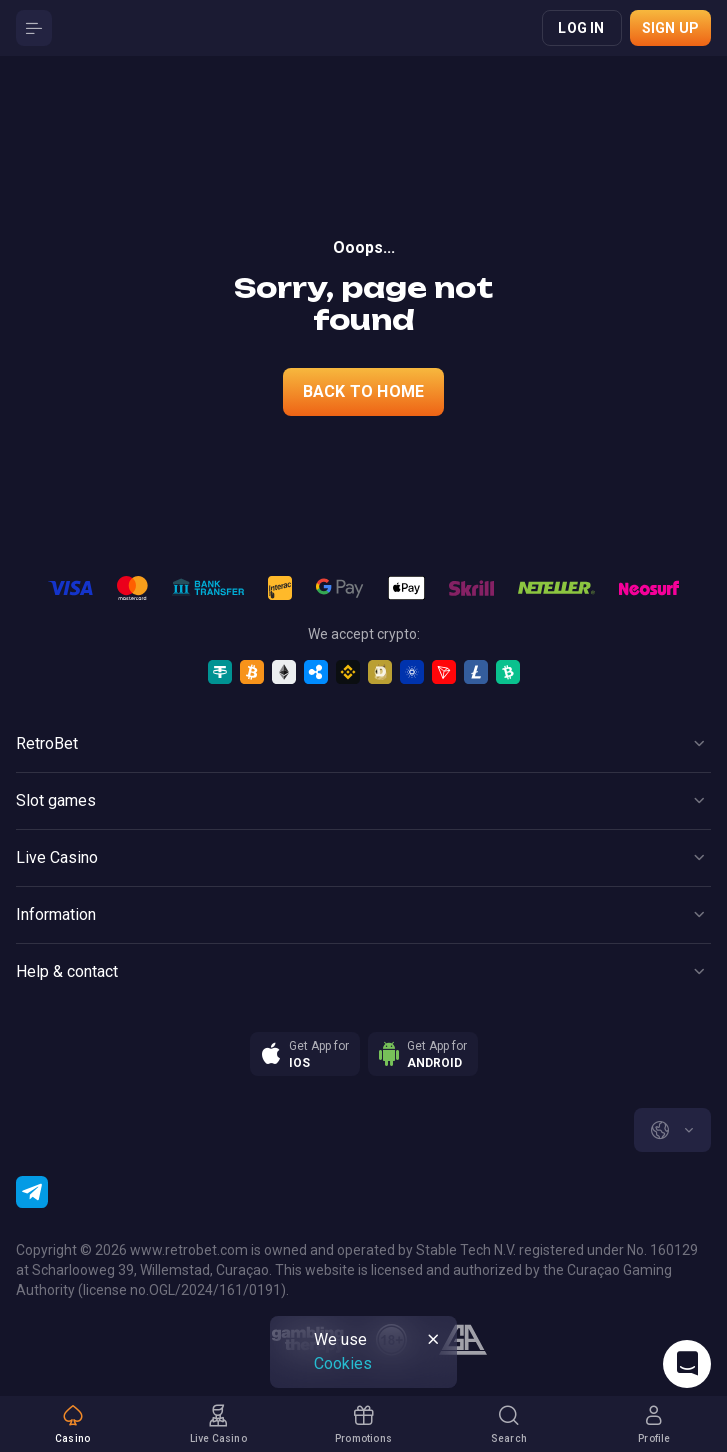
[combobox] (672, 1130)
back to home (363, 391)
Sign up (670, 28)
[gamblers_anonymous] (462, 1340)
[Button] (34, 28)
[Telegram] (32, 1192)
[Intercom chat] (687, 1364)
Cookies (343, 1363)
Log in (581, 28)
